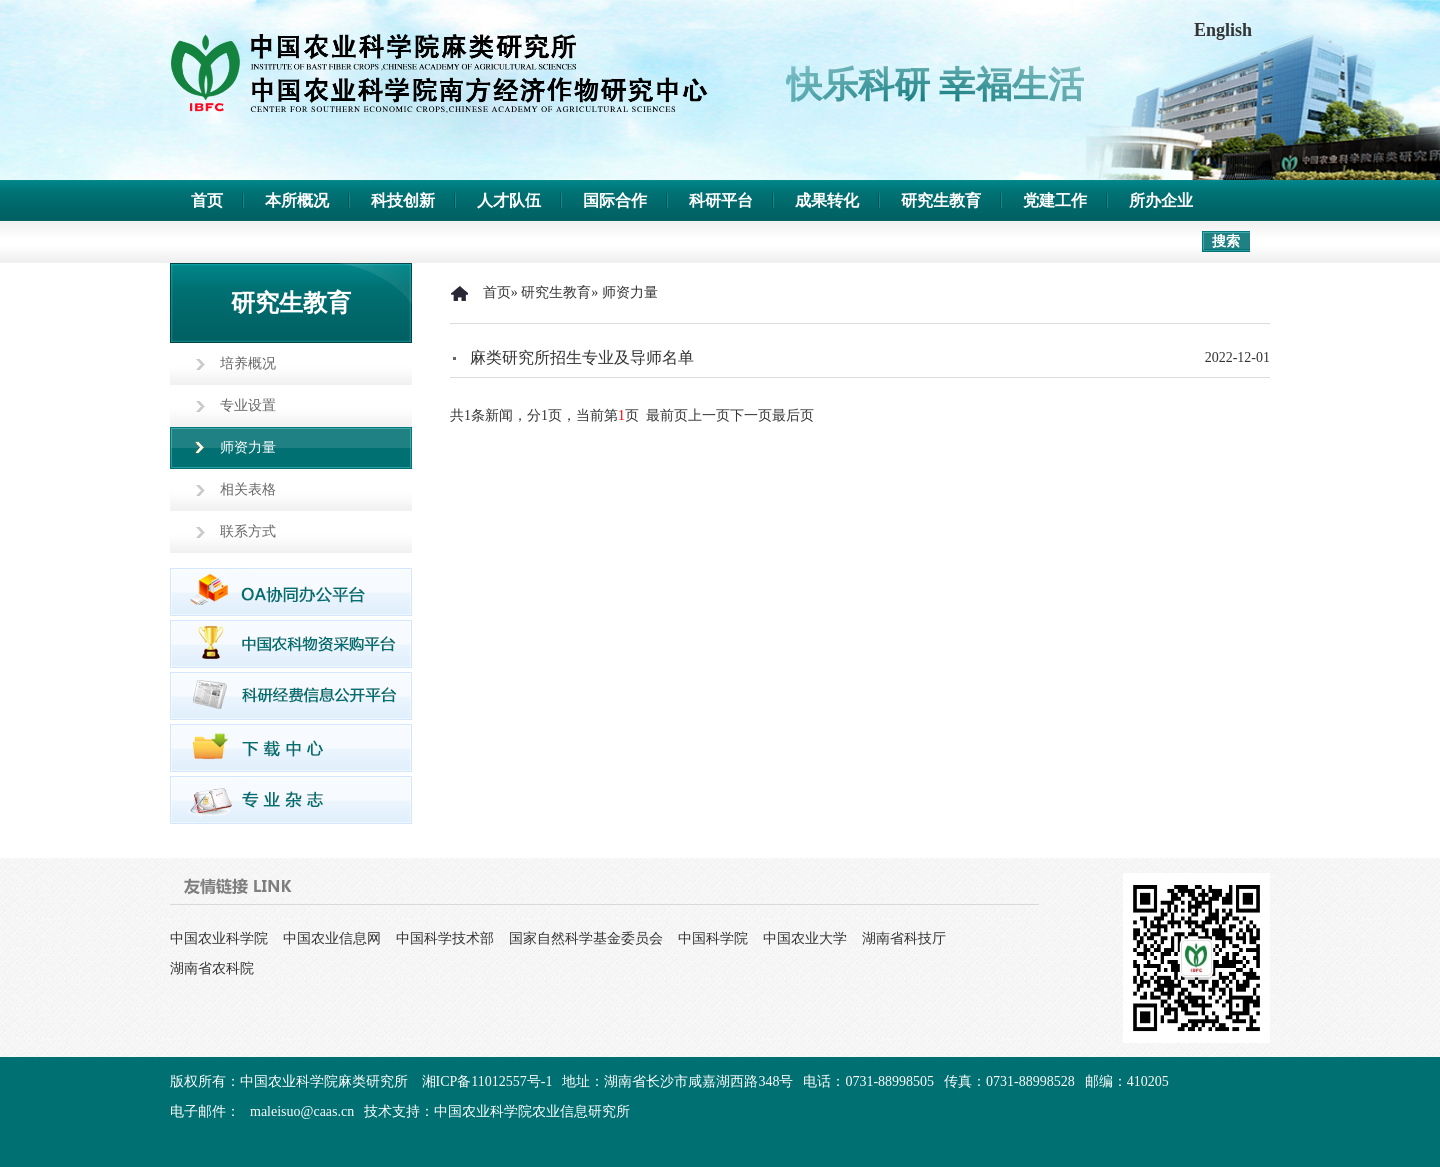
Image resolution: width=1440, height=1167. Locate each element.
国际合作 (615, 200)
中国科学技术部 (445, 938)
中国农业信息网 (332, 938)
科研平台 (721, 200)
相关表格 (248, 489)
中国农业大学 (805, 938)
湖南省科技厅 (904, 938)
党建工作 (1055, 200)
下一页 (751, 415)
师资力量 (248, 447)
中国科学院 (713, 938)
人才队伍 (509, 200)
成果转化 (827, 200)
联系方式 (248, 531)
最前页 (667, 415)
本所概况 (297, 200)
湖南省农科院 (212, 968)
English (1223, 30)
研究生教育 (941, 200)
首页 (207, 200)
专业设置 (248, 405)
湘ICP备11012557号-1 (487, 1081)
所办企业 (1161, 200)
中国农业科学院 (219, 938)
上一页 (709, 415)
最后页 (793, 415)
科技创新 (403, 200)
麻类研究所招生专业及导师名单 (582, 357)
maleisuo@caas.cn (302, 1111)
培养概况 (248, 363)
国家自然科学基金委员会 (586, 938)
